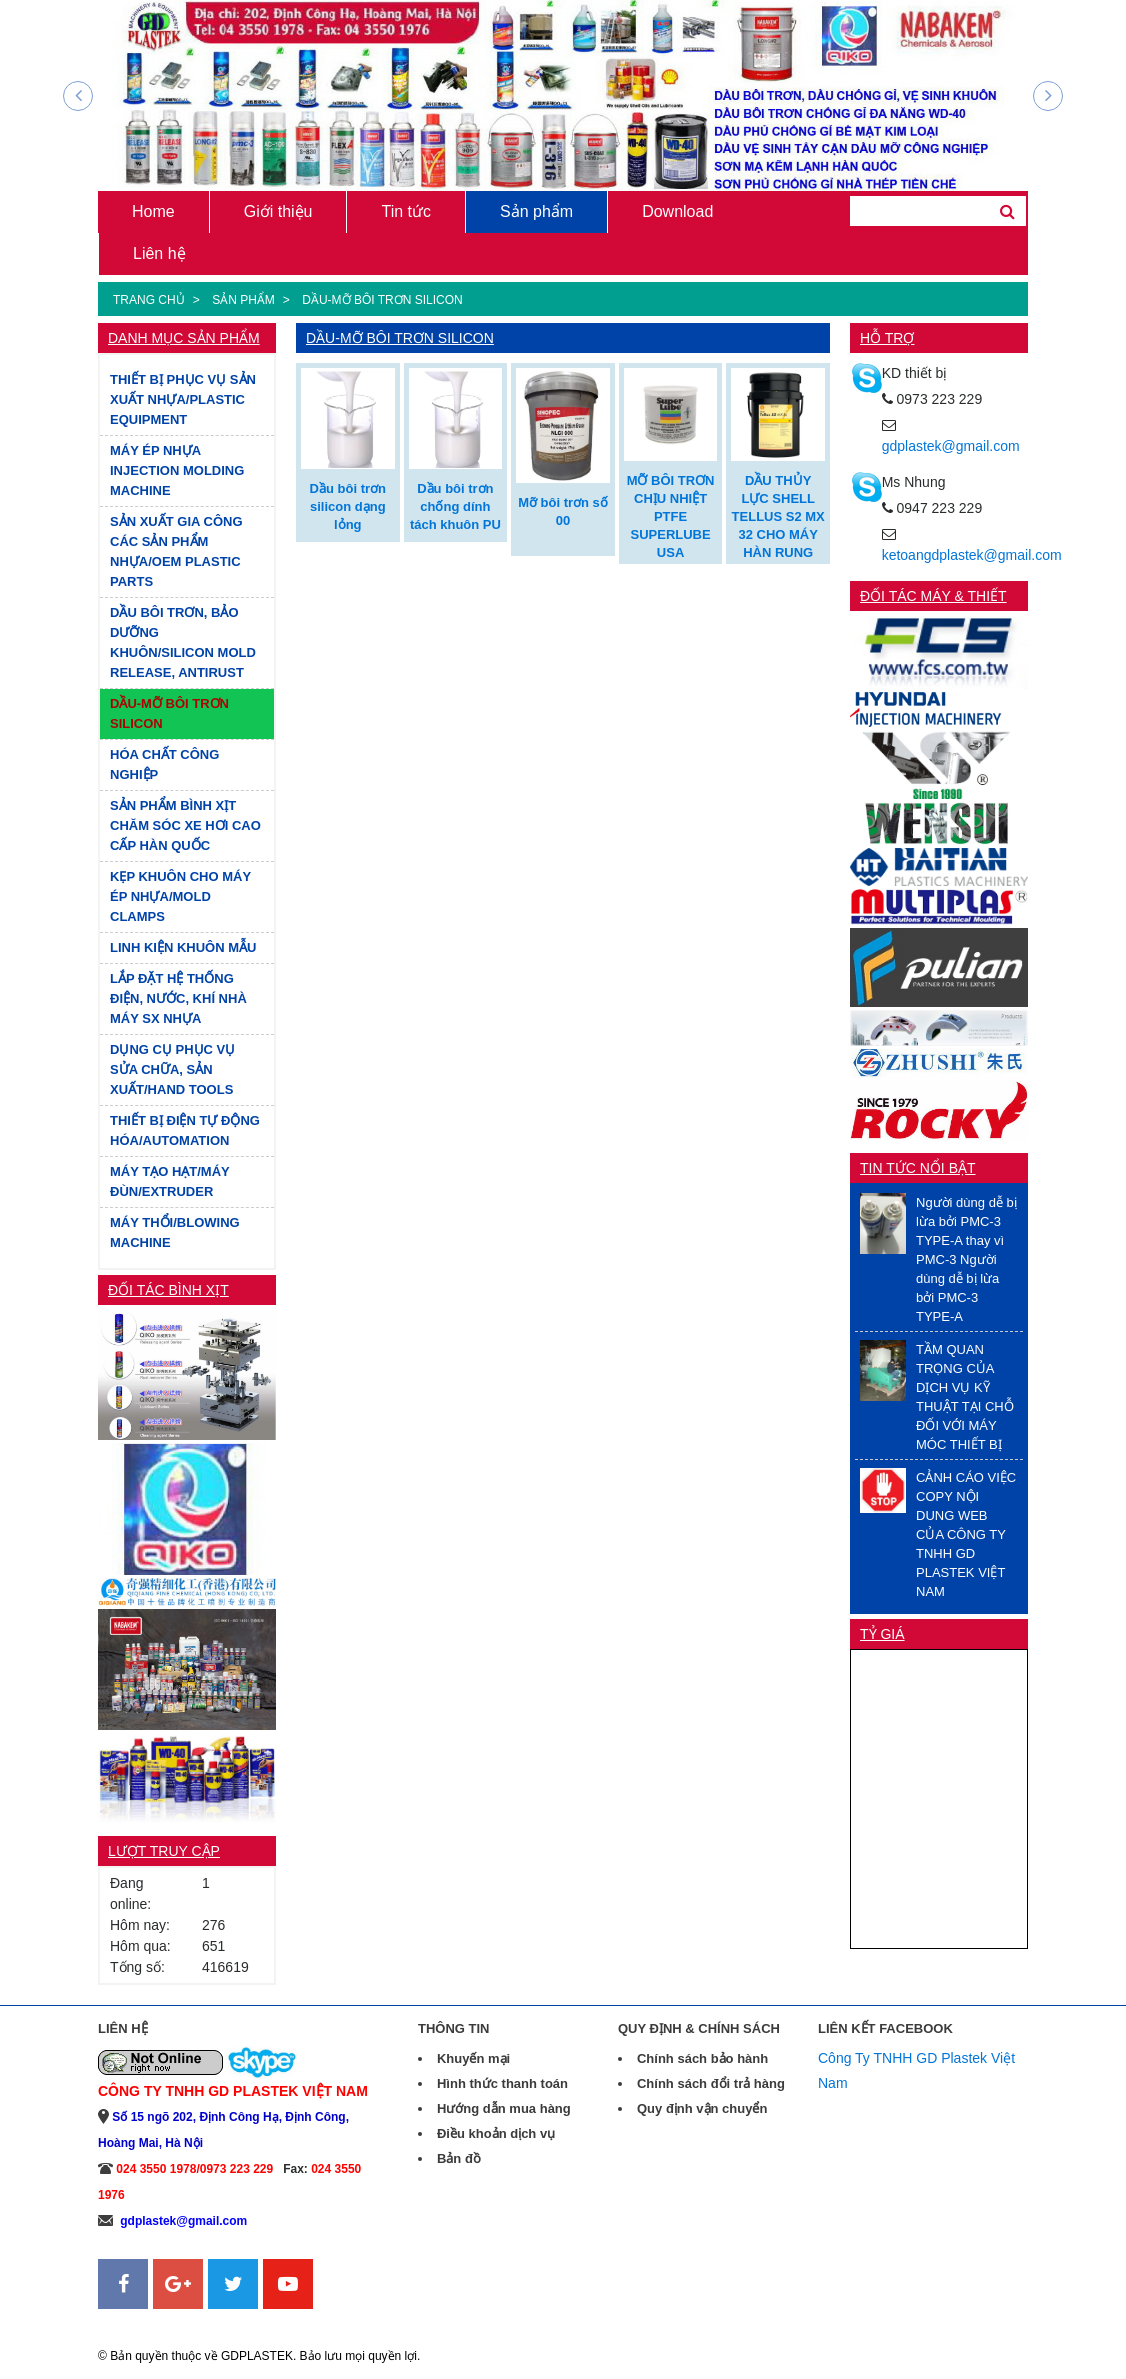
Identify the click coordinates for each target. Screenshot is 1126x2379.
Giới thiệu (278, 211)
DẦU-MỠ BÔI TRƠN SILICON (382, 300)
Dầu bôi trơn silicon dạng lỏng (348, 506)
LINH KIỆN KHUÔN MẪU (183, 947)
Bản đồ (459, 2158)
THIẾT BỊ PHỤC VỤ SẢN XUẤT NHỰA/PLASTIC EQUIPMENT (183, 399)
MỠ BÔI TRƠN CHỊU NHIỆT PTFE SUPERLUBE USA (671, 516)
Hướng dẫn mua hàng (504, 2108)
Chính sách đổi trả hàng (711, 2083)
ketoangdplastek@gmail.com (972, 555)
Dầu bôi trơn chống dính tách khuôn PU (455, 506)
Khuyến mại (473, 2058)
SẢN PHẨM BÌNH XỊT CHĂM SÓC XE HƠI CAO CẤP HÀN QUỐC (185, 825)
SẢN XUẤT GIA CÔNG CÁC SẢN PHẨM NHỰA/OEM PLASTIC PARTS (176, 551)
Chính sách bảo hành (702, 2058)
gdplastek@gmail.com (951, 446)
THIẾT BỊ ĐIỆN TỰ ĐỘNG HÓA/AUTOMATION (185, 1130)
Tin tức (406, 211)
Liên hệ (159, 253)
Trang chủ (149, 300)
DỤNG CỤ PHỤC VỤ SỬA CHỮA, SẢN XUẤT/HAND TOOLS (172, 1069)
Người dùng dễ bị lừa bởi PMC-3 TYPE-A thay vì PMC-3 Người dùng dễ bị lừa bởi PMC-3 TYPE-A (966, 1259)
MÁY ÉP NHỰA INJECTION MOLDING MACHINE (177, 470)
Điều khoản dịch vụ (496, 2133)
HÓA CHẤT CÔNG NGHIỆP (164, 764)
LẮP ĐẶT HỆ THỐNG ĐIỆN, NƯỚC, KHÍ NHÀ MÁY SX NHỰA (178, 998)
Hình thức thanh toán (502, 2083)
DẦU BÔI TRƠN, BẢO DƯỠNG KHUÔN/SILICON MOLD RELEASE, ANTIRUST (183, 642)
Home (153, 211)
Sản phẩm (536, 211)
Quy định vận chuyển (702, 2108)
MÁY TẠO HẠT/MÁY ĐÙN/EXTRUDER (170, 1181)
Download (677, 211)
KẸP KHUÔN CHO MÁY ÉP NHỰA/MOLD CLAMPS (180, 896)
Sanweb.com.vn (148, 2321)
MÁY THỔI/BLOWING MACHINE (175, 1232)
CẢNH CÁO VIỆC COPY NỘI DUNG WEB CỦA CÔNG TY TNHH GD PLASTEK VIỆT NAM (966, 1534)
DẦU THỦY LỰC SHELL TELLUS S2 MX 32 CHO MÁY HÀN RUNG (778, 516)
